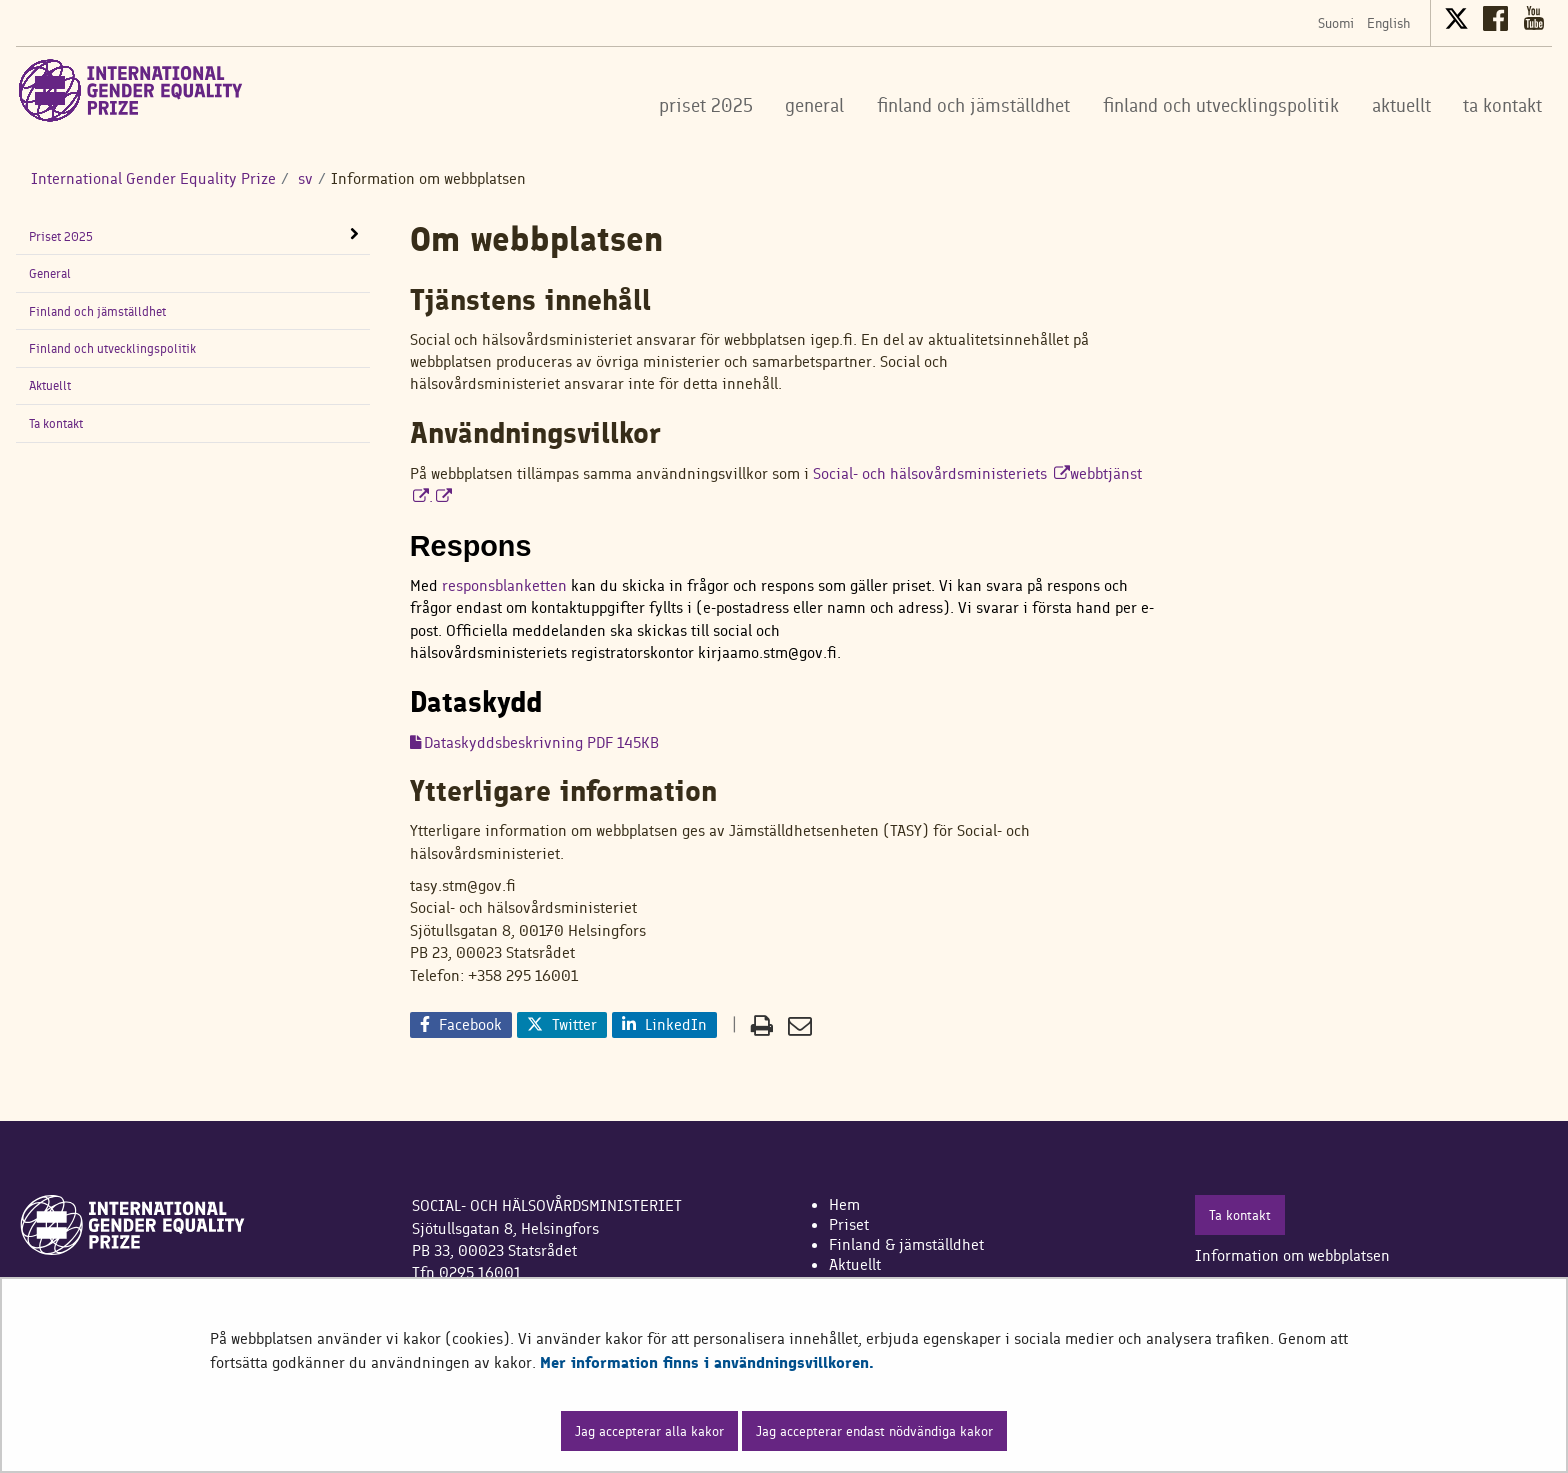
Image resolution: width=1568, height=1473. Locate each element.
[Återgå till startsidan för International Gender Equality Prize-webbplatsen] (131, 90)
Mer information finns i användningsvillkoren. (707, 1362)
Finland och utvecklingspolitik (112, 348)
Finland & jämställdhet (906, 1244)
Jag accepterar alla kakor (649, 1431)
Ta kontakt (56, 423)
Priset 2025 (61, 236)
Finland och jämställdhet (97, 311)
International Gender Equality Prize (153, 178)
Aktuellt (50, 385)
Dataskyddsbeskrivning (541, 742)
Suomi (1336, 23)
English (1388, 23)
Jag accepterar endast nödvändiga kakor (874, 1431)
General (50, 273)
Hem (844, 1204)
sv (303, 178)
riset (853, 1224)
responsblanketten (504, 585)
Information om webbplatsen (1292, 1255)
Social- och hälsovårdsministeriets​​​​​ (941, 473)
